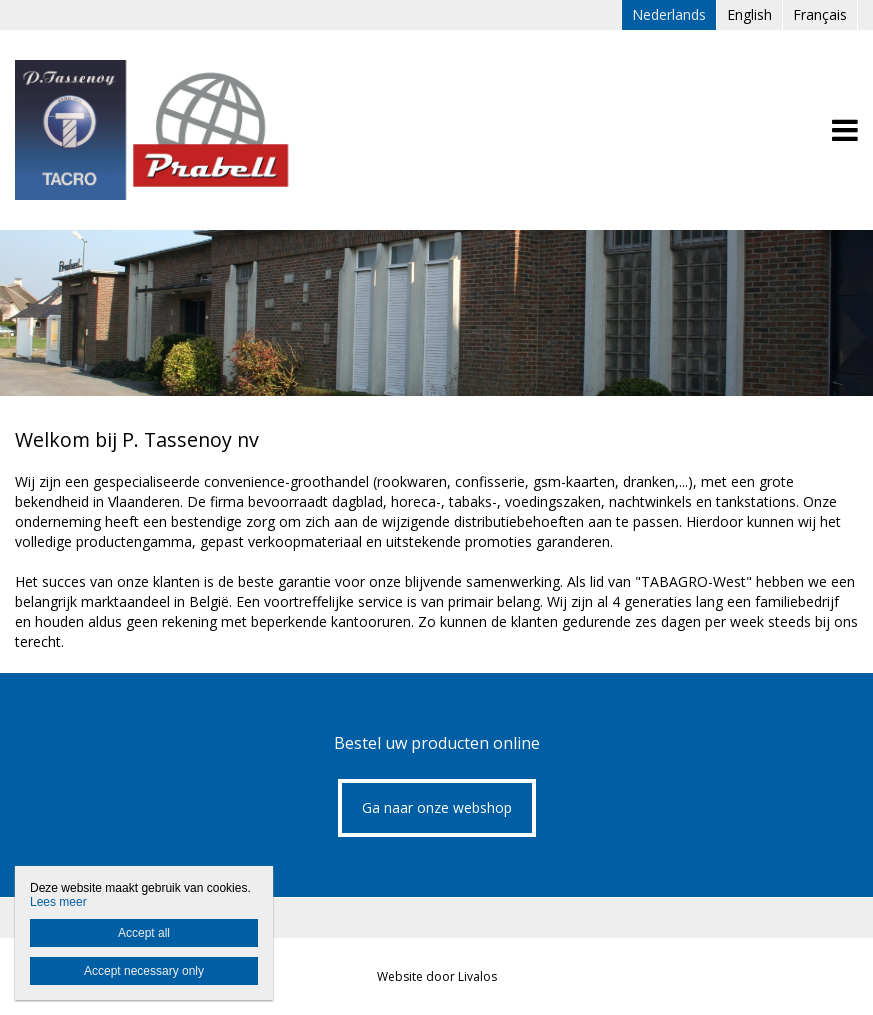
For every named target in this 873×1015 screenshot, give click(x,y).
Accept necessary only (144, 971)
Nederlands (669, 14)
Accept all (144, 933)
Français (820, 14)
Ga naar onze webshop (437, 807)
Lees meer (58, 902)
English (749, 14)
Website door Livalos (437, 976)
